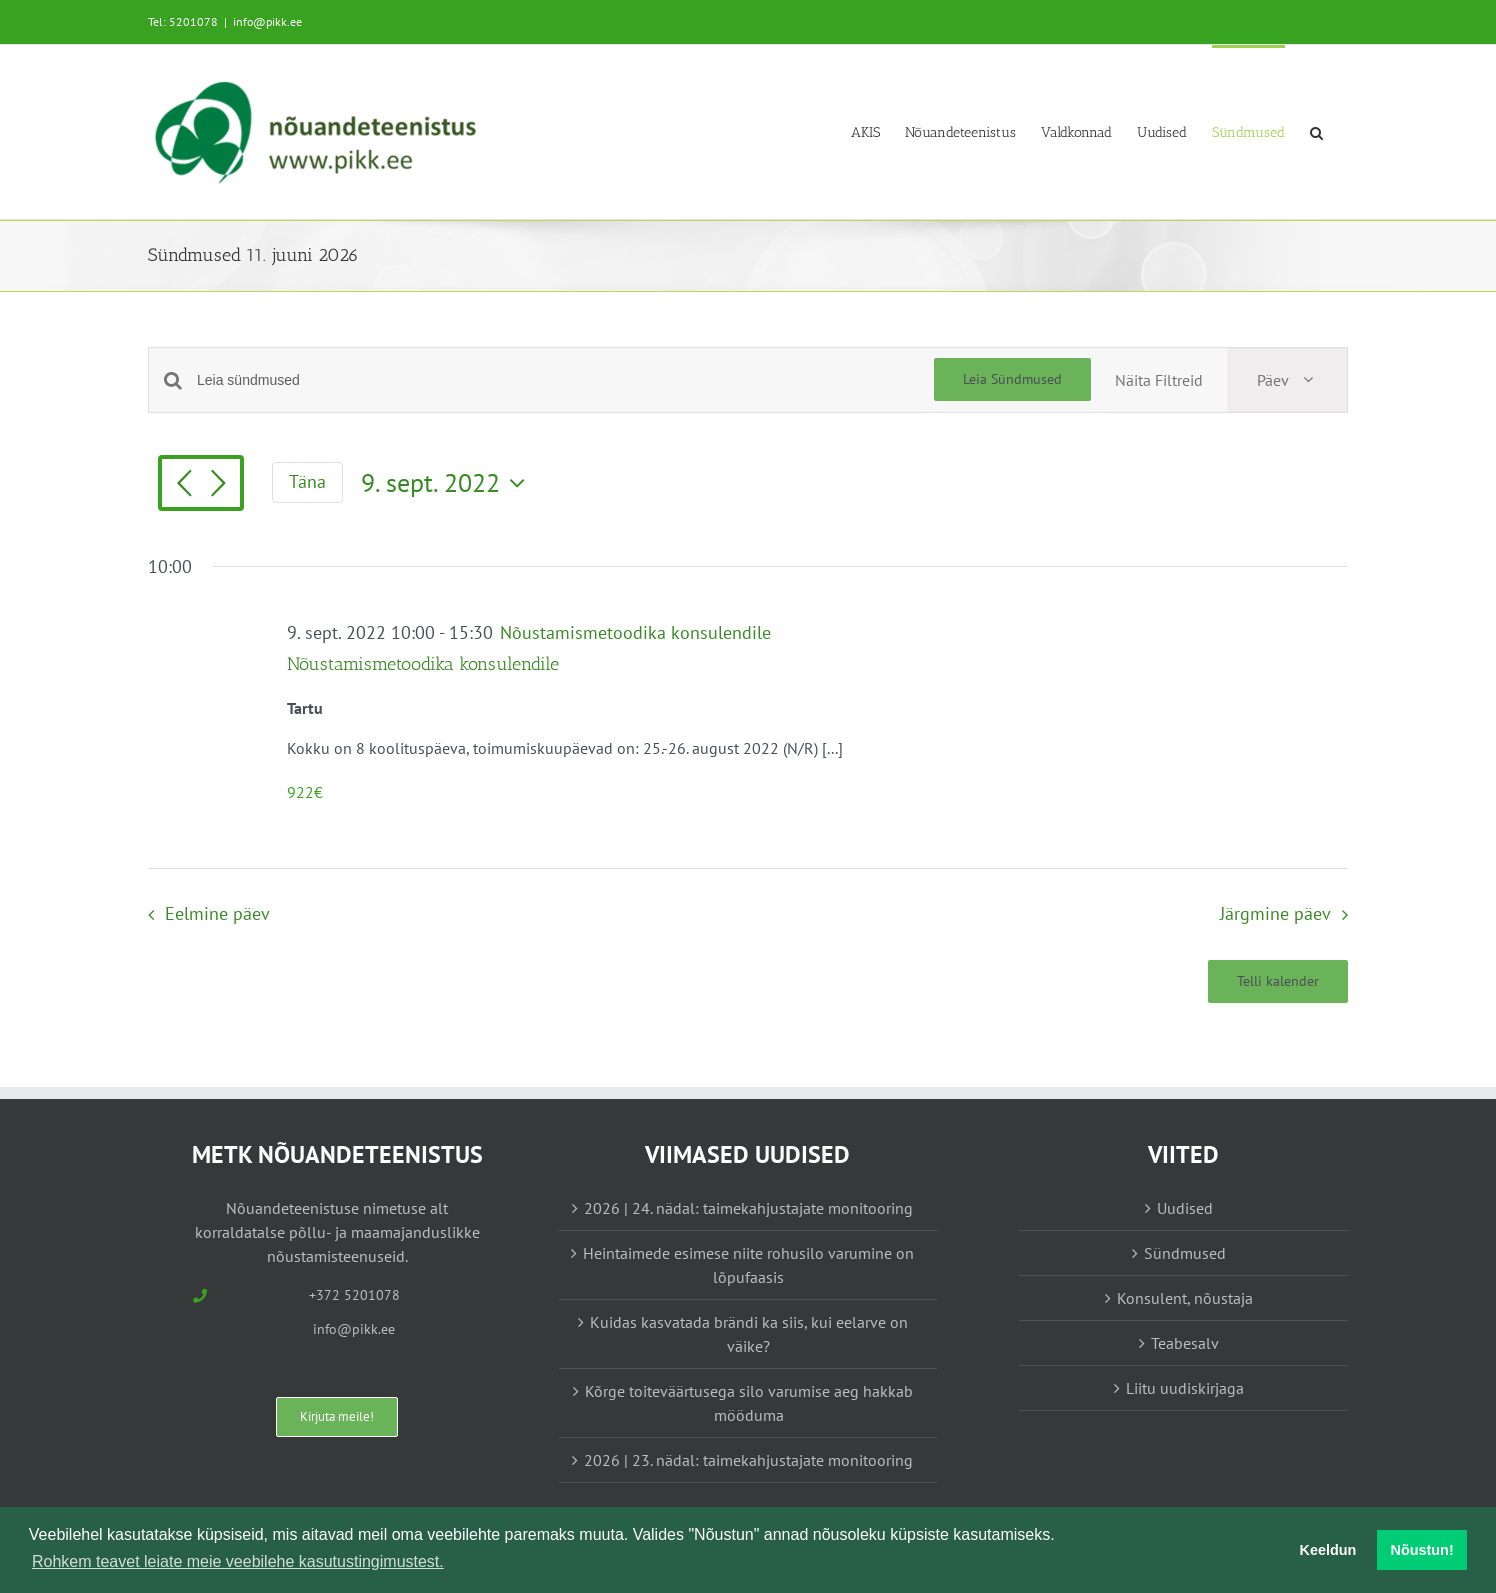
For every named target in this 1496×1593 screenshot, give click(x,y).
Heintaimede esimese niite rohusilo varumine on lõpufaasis (748, 1265)
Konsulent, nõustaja (1185, 1298)
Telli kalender (1278, 981)
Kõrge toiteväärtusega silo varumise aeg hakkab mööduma (749, 1403)
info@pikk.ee (267, 21)
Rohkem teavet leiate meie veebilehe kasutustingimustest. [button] (238, 1561)
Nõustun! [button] (1422, 1550)
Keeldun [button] (1328, 1550)
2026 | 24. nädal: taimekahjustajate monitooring (748, 1208)
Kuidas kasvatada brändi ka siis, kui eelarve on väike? (749, 1334)
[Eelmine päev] (184, 485)
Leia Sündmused (1012, 379)
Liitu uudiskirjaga (1185, 1388)
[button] (1316, 131)
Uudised (1185, 1208)
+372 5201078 (354, 1295)
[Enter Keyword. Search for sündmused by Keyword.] (565, 380)
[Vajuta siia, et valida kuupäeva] (448, 483)
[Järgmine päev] (218, 485)
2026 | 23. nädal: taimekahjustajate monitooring (748, 1460)
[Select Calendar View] (1287, 380)
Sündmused (1185, 1253)
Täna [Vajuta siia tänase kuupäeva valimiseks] (307, 481)
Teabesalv (1185, 1343)
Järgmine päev (1275, 913)
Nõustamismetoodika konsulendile (423, 664)
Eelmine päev (217, 913)
